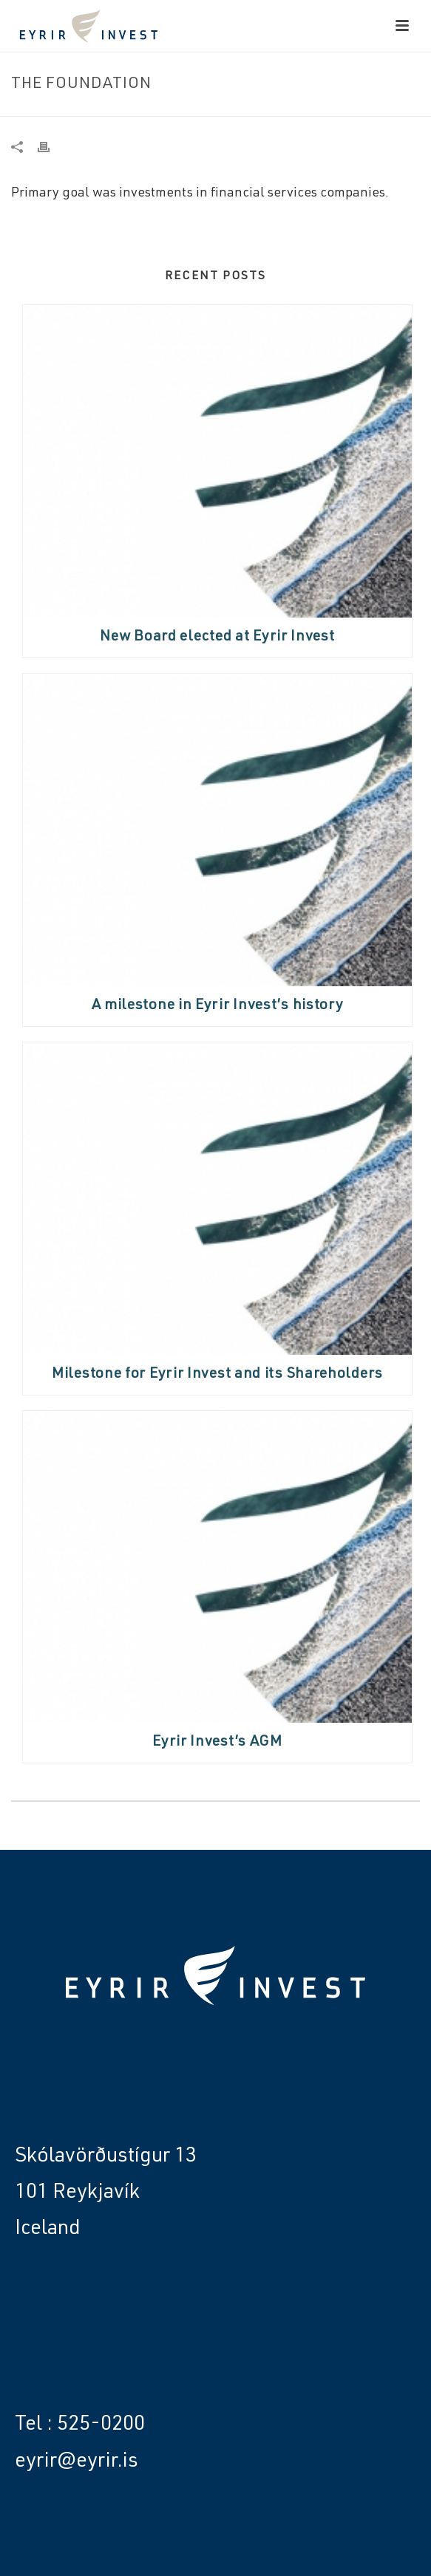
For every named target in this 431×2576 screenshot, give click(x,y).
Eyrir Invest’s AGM (217, 1742)
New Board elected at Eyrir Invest (217, 637)
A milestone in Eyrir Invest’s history (218, 1006)
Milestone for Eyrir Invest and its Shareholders (217, 1374)
